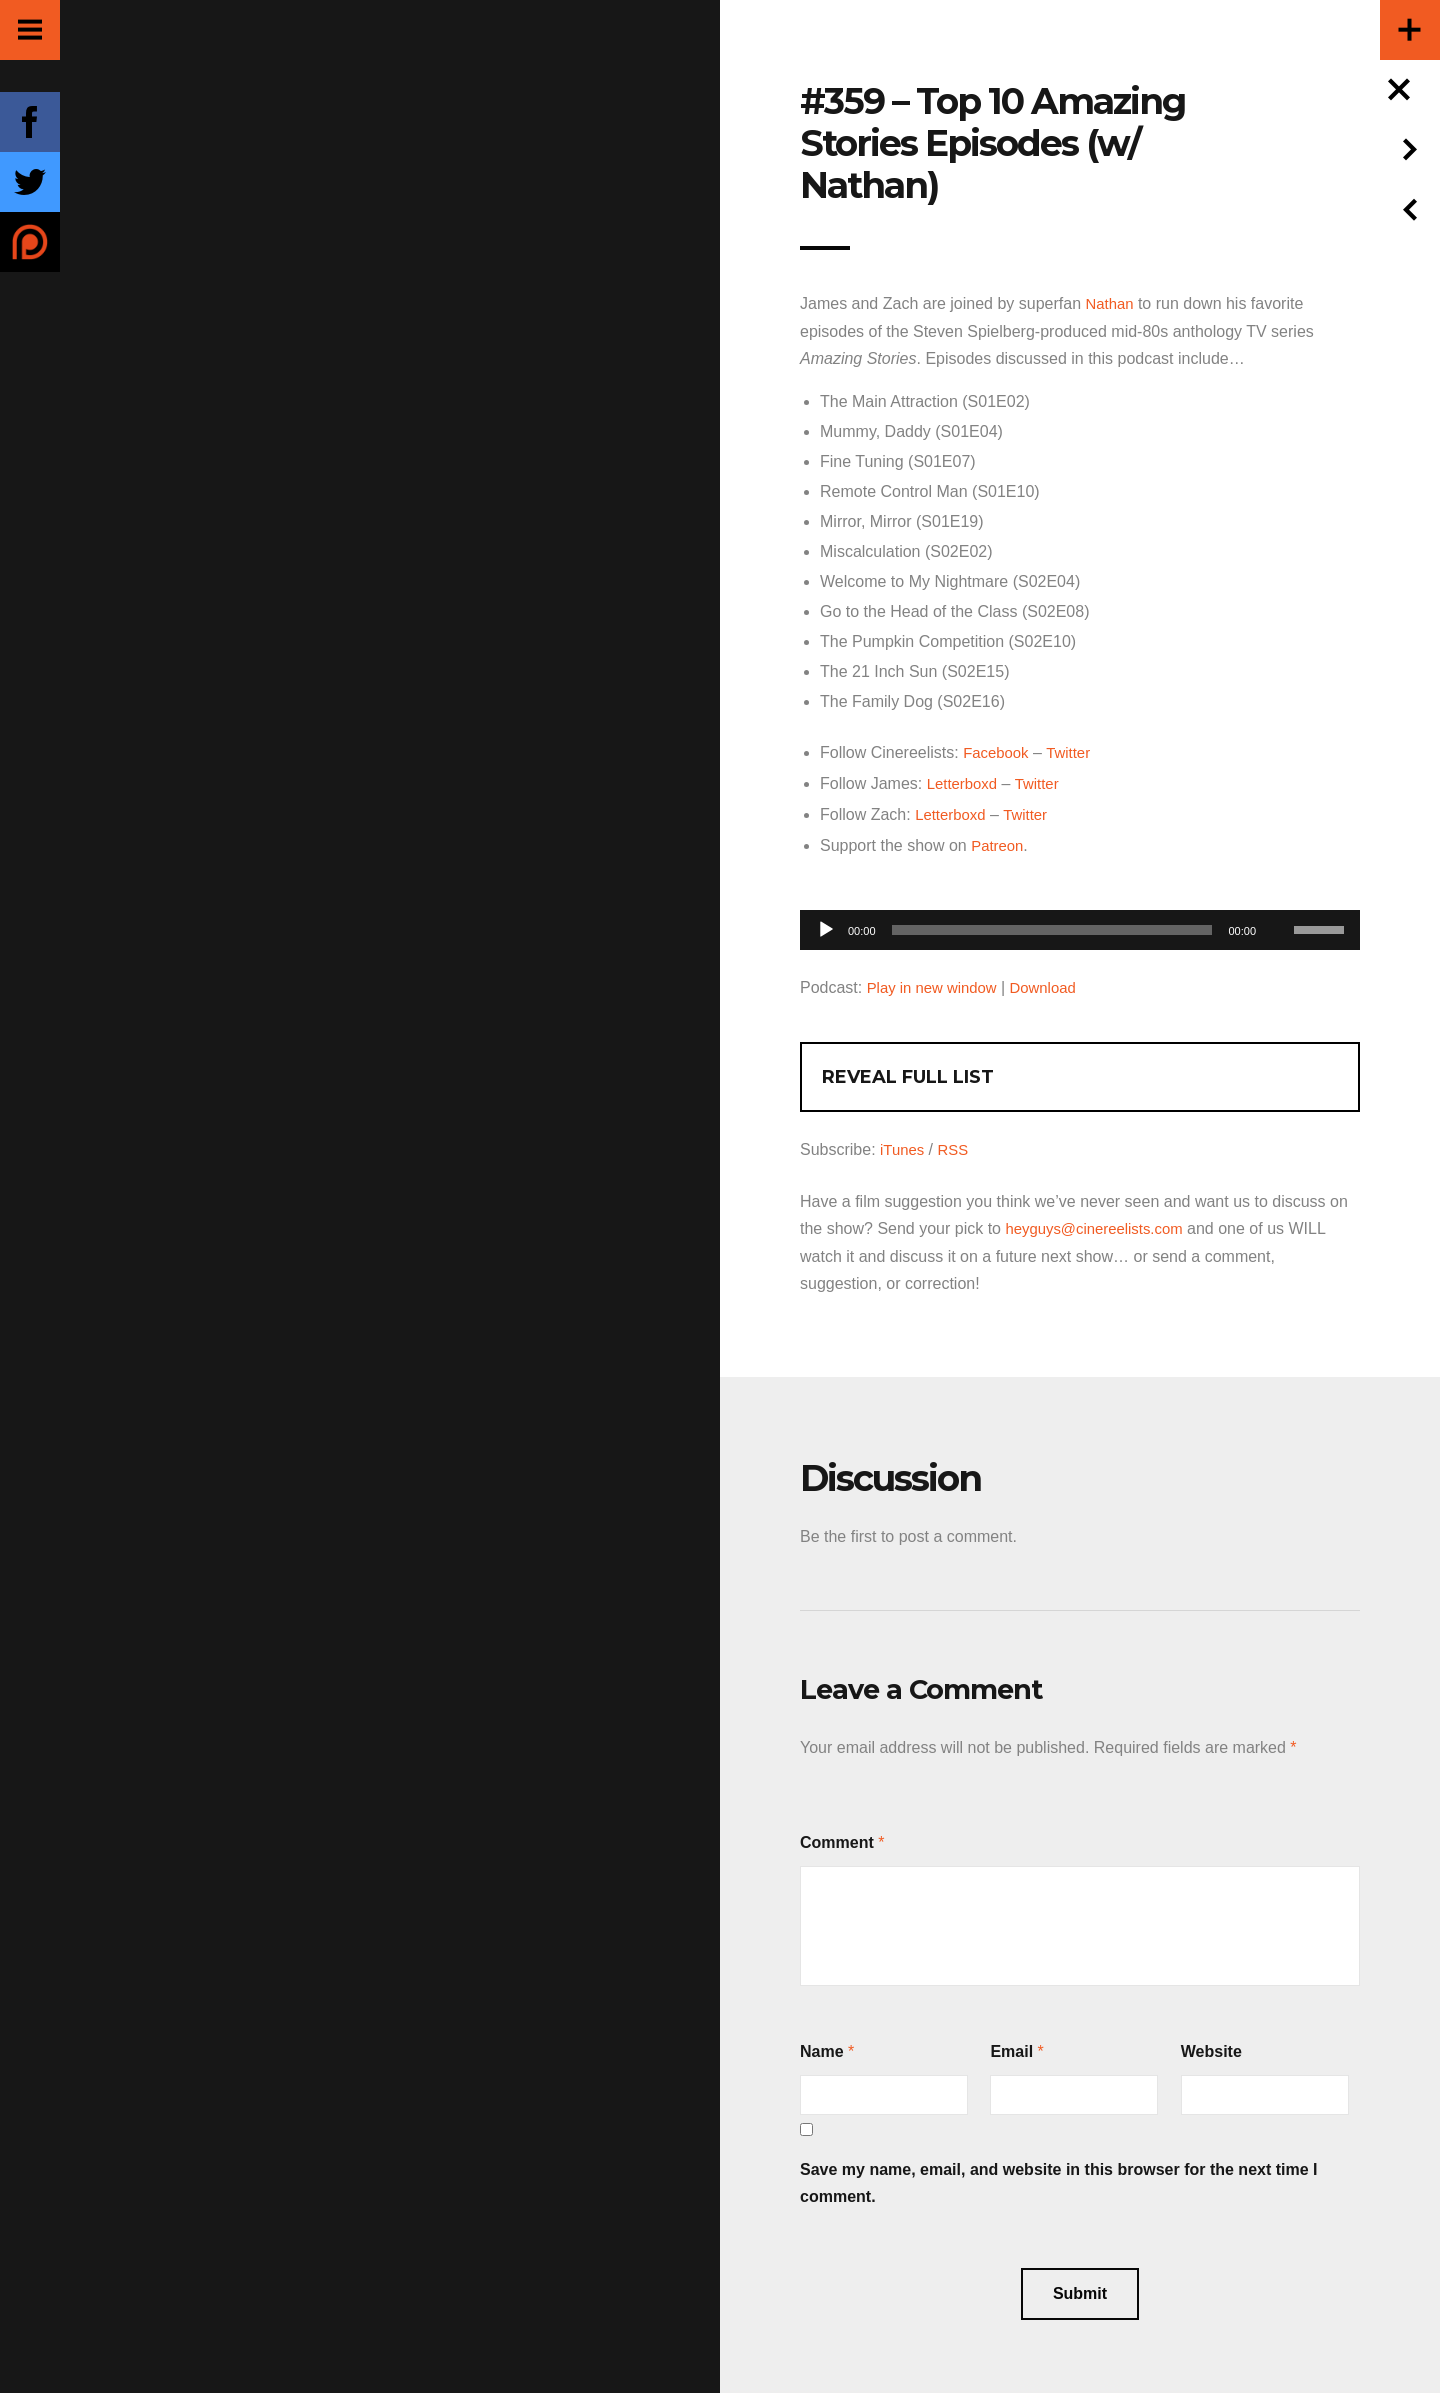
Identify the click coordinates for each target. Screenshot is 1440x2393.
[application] (1080, 920)
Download (1054, 983)
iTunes (903, 1144)
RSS (957, 1144)
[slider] (1052, 926)
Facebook (998, 751)
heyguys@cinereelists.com (1100, 1222)
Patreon (999, 841)
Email (1011, 2044)
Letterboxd (965, 781)
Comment (837, 1835)
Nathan (1112, 303)
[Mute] (1278, 895)
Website (1211, 2044)
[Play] (826, 926)
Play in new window (937, 983)
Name (822, 2044)
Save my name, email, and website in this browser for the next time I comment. (1059, 2176)
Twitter (1074, 751)
